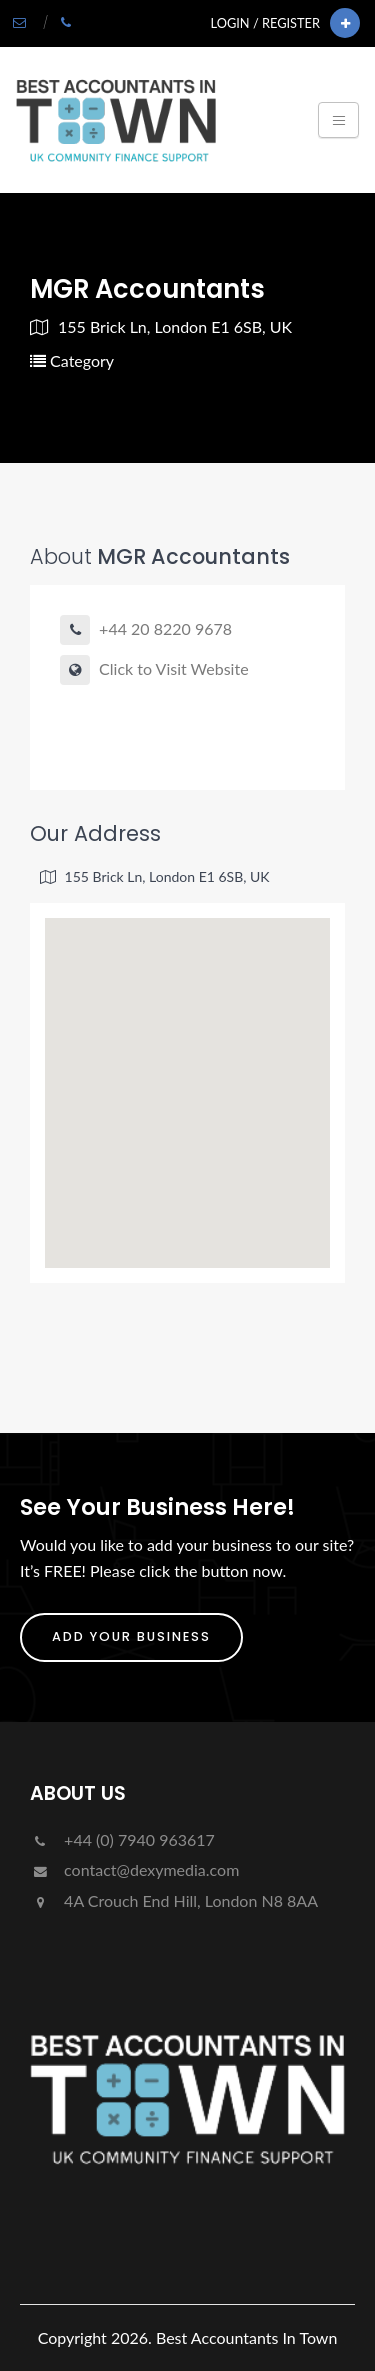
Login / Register (265, 23)
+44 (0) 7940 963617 (122, 1839)
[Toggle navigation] (338, 120)
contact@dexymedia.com (134, 1869)
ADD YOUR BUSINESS (131, 1636)
